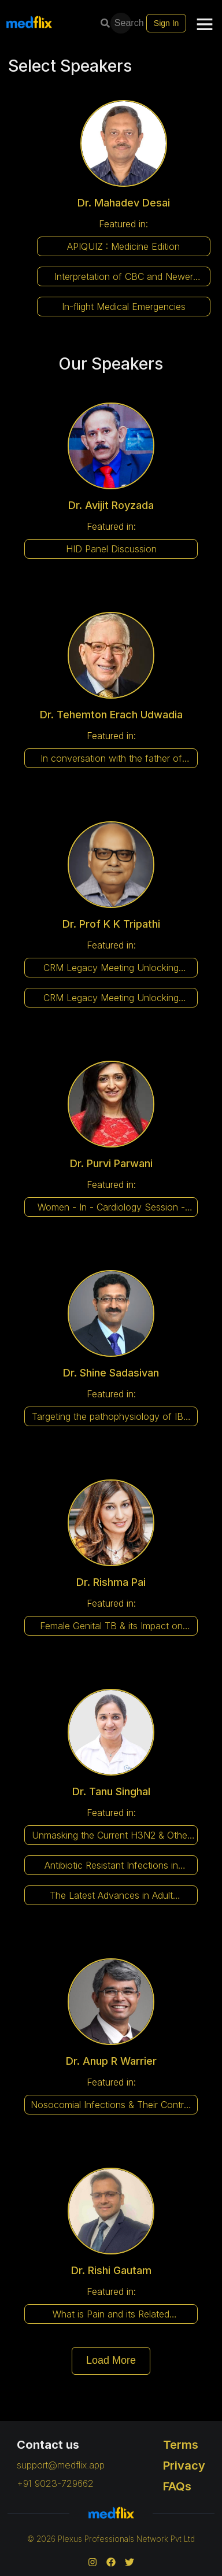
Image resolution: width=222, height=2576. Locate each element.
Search (122, 23)
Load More (111, 2360)
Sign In (166, 23)
